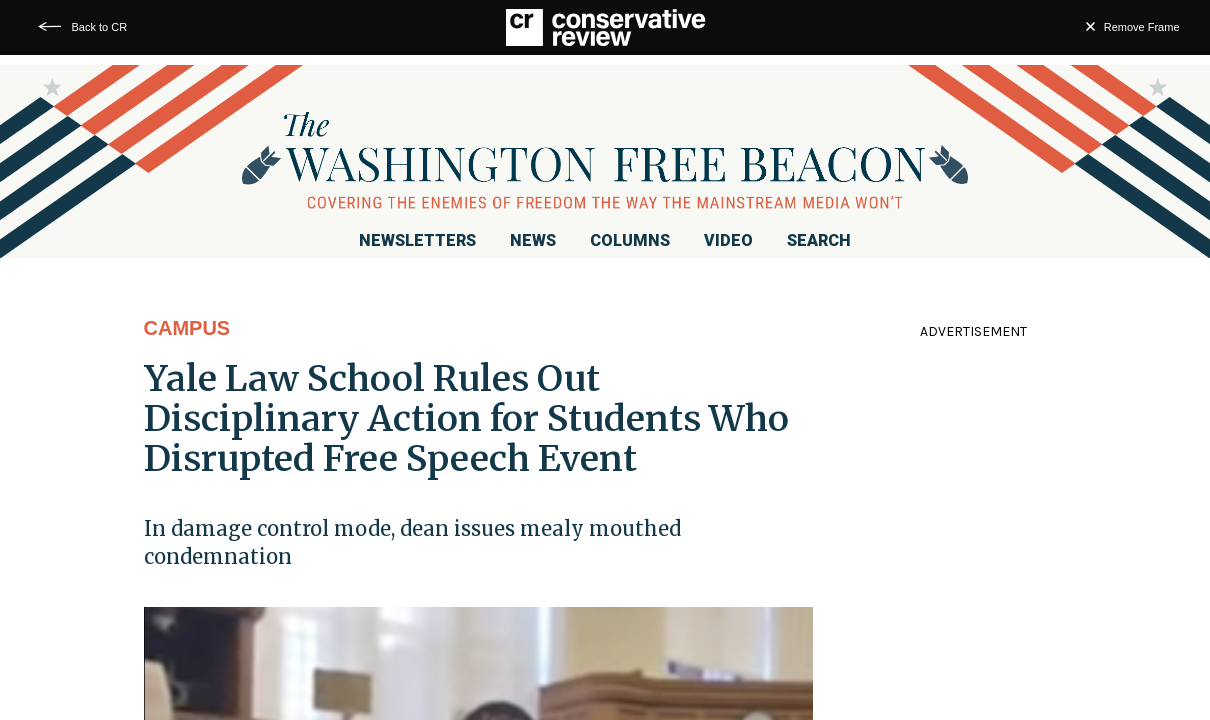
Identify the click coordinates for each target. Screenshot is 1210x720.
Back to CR (100, 27)
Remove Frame (1142, 27)
